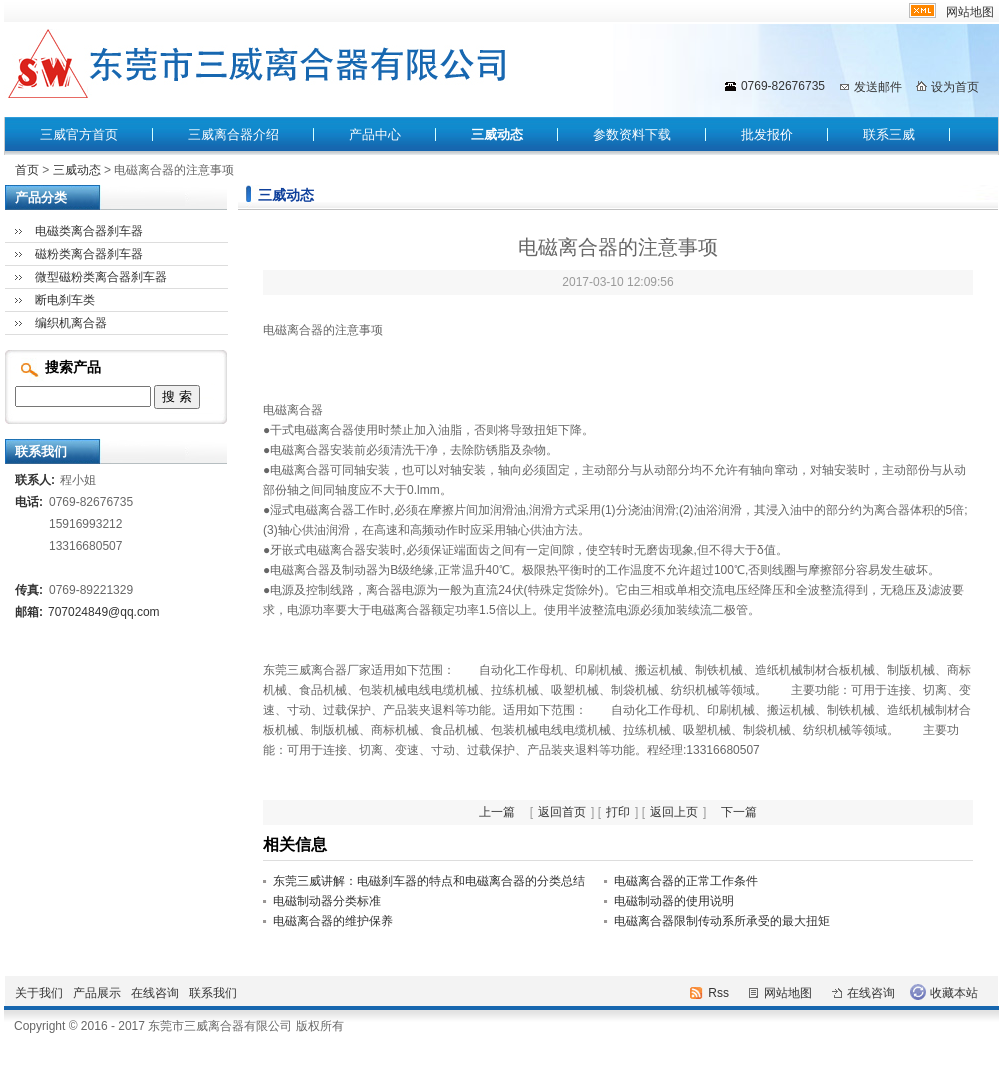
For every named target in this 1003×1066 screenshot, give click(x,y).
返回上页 (674, 812)
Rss (718, 993)
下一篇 (739, 812)
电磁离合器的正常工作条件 (686, 881)
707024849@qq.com (104, 612)
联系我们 (213, 993)
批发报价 (767, 134)
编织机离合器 (71, 323)
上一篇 (497, 812)
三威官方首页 (79, 134)
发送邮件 (878, 87)
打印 (618, 812)
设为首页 (955, 87)
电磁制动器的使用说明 (674, 901)
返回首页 (562, 812)
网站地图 (970, 12)
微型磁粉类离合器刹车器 (101, 277)
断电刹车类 (65, 300)
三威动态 (497, 134)
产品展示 (97, 993)
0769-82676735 (783, 86)
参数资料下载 (632, 134)
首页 (27, 170)
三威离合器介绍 (233, 134)
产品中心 (375, 134)
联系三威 (889, 134)
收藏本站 (954, 993)
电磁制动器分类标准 (327, 901)
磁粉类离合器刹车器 (89, 254)
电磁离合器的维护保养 (333, 921)
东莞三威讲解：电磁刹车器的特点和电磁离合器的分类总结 (429, 881)
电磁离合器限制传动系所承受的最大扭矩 (722, 921)
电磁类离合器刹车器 (89, 231)
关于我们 (39, 993)
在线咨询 (155, 993)
